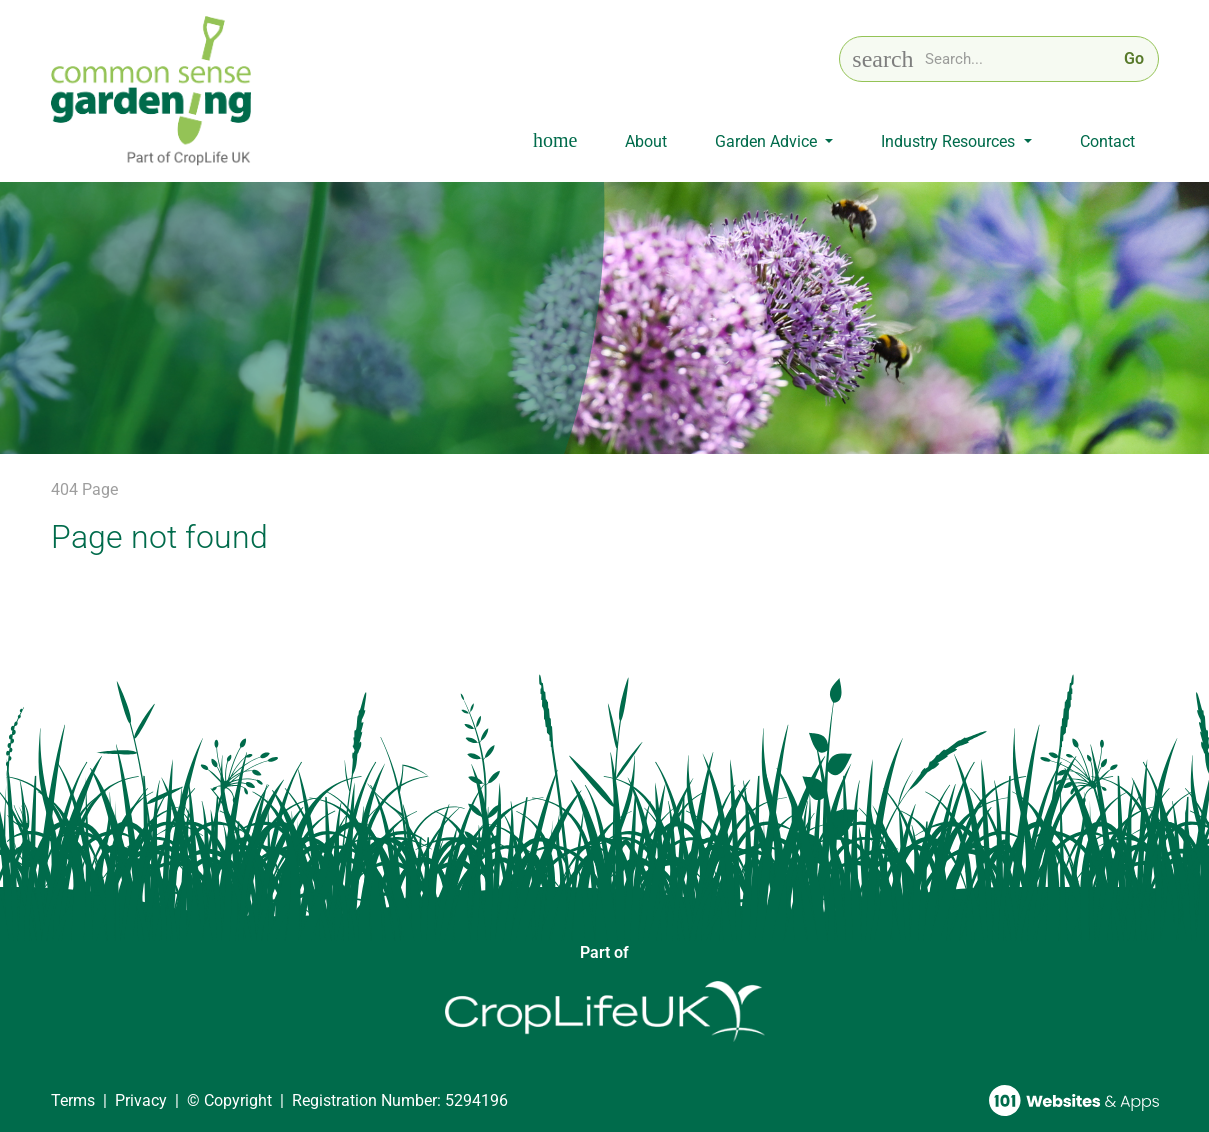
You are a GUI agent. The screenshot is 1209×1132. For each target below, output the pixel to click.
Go (1134, 58)
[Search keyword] (1018, 59)
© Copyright (229, 1100)
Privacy (141, 1100)
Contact (1107, 141)
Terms (73, 1100)
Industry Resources (950, 141)
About (646, 141)
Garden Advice (768, 141)
